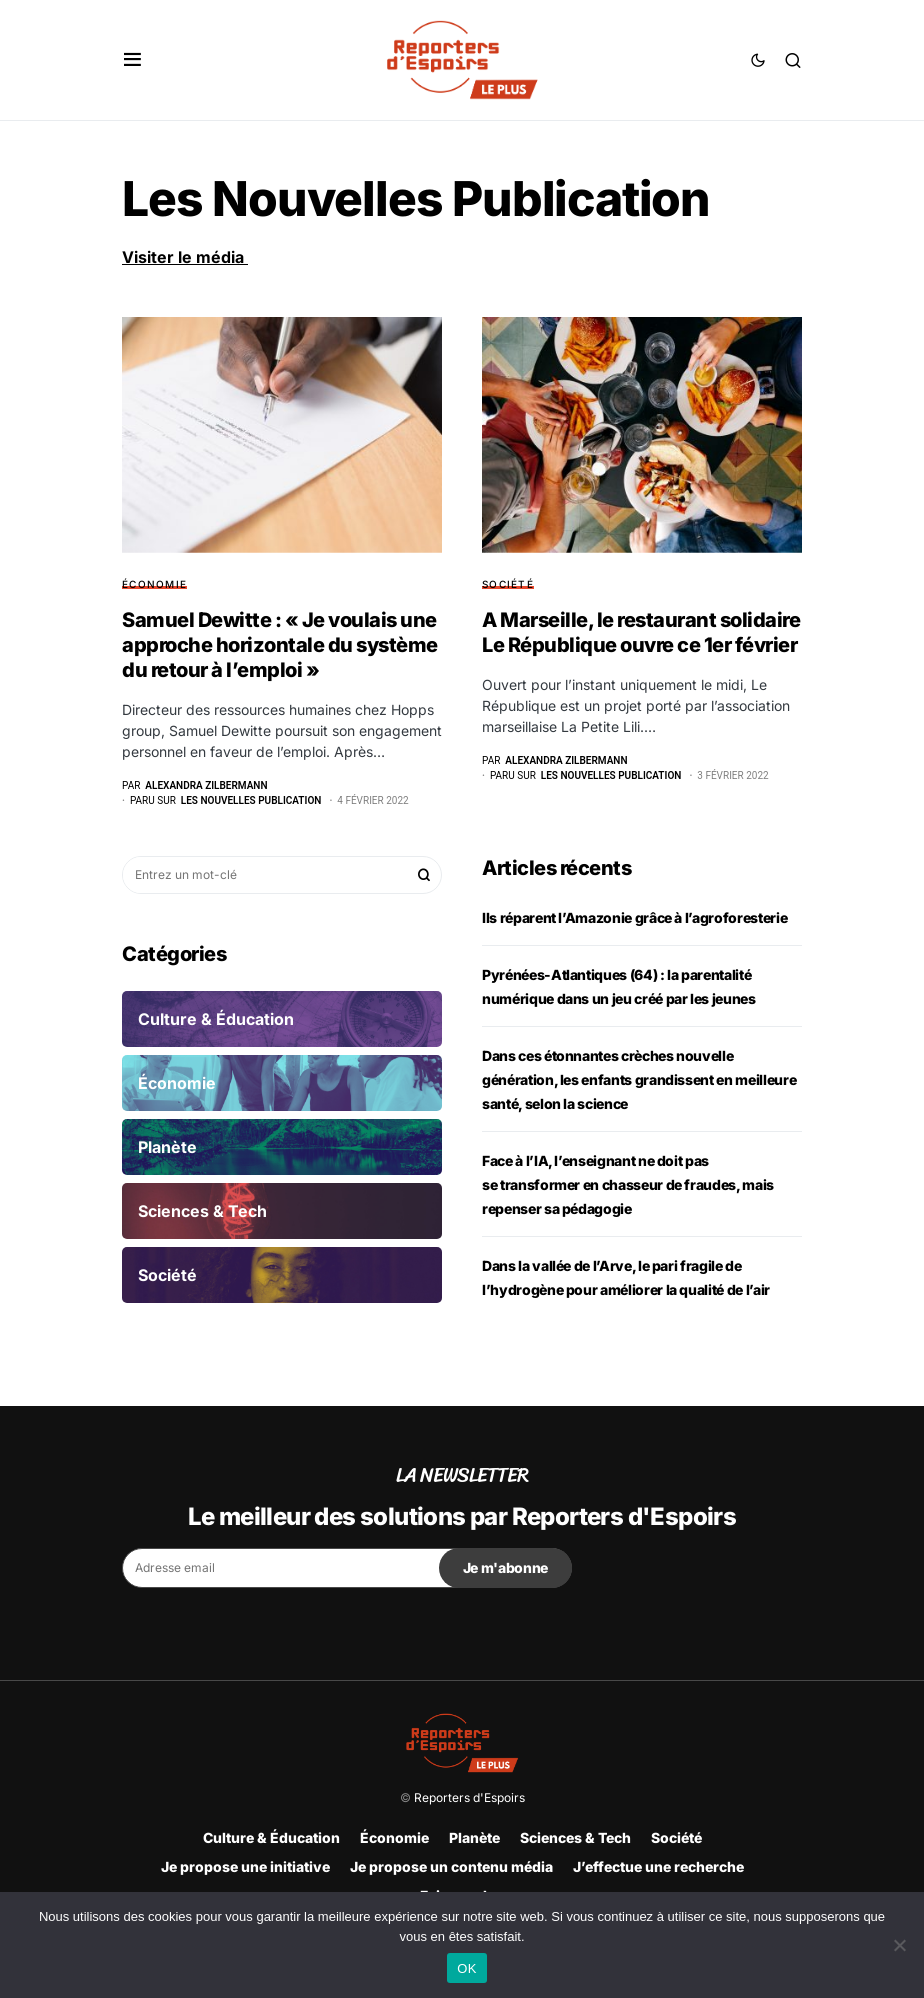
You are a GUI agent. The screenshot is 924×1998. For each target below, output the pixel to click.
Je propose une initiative (245, 1866)
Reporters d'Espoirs (469, 1797)
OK (466, 1968)
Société (508, 584)
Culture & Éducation (271, 1837)
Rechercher (424, 875)
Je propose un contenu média (451, 1866)
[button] (132, 60)
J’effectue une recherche (658, 1866)
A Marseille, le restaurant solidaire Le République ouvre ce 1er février (641, 632)
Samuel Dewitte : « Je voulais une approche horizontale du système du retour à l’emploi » (280, 645)
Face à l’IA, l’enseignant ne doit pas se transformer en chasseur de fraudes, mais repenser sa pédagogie (628, 1184)
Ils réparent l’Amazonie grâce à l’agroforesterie (634, 917)
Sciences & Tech (575, 1837)
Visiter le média (185, 257)
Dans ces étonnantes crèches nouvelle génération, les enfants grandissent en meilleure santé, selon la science (639, 1079)
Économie (154, 584)
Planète (474, 1837)
